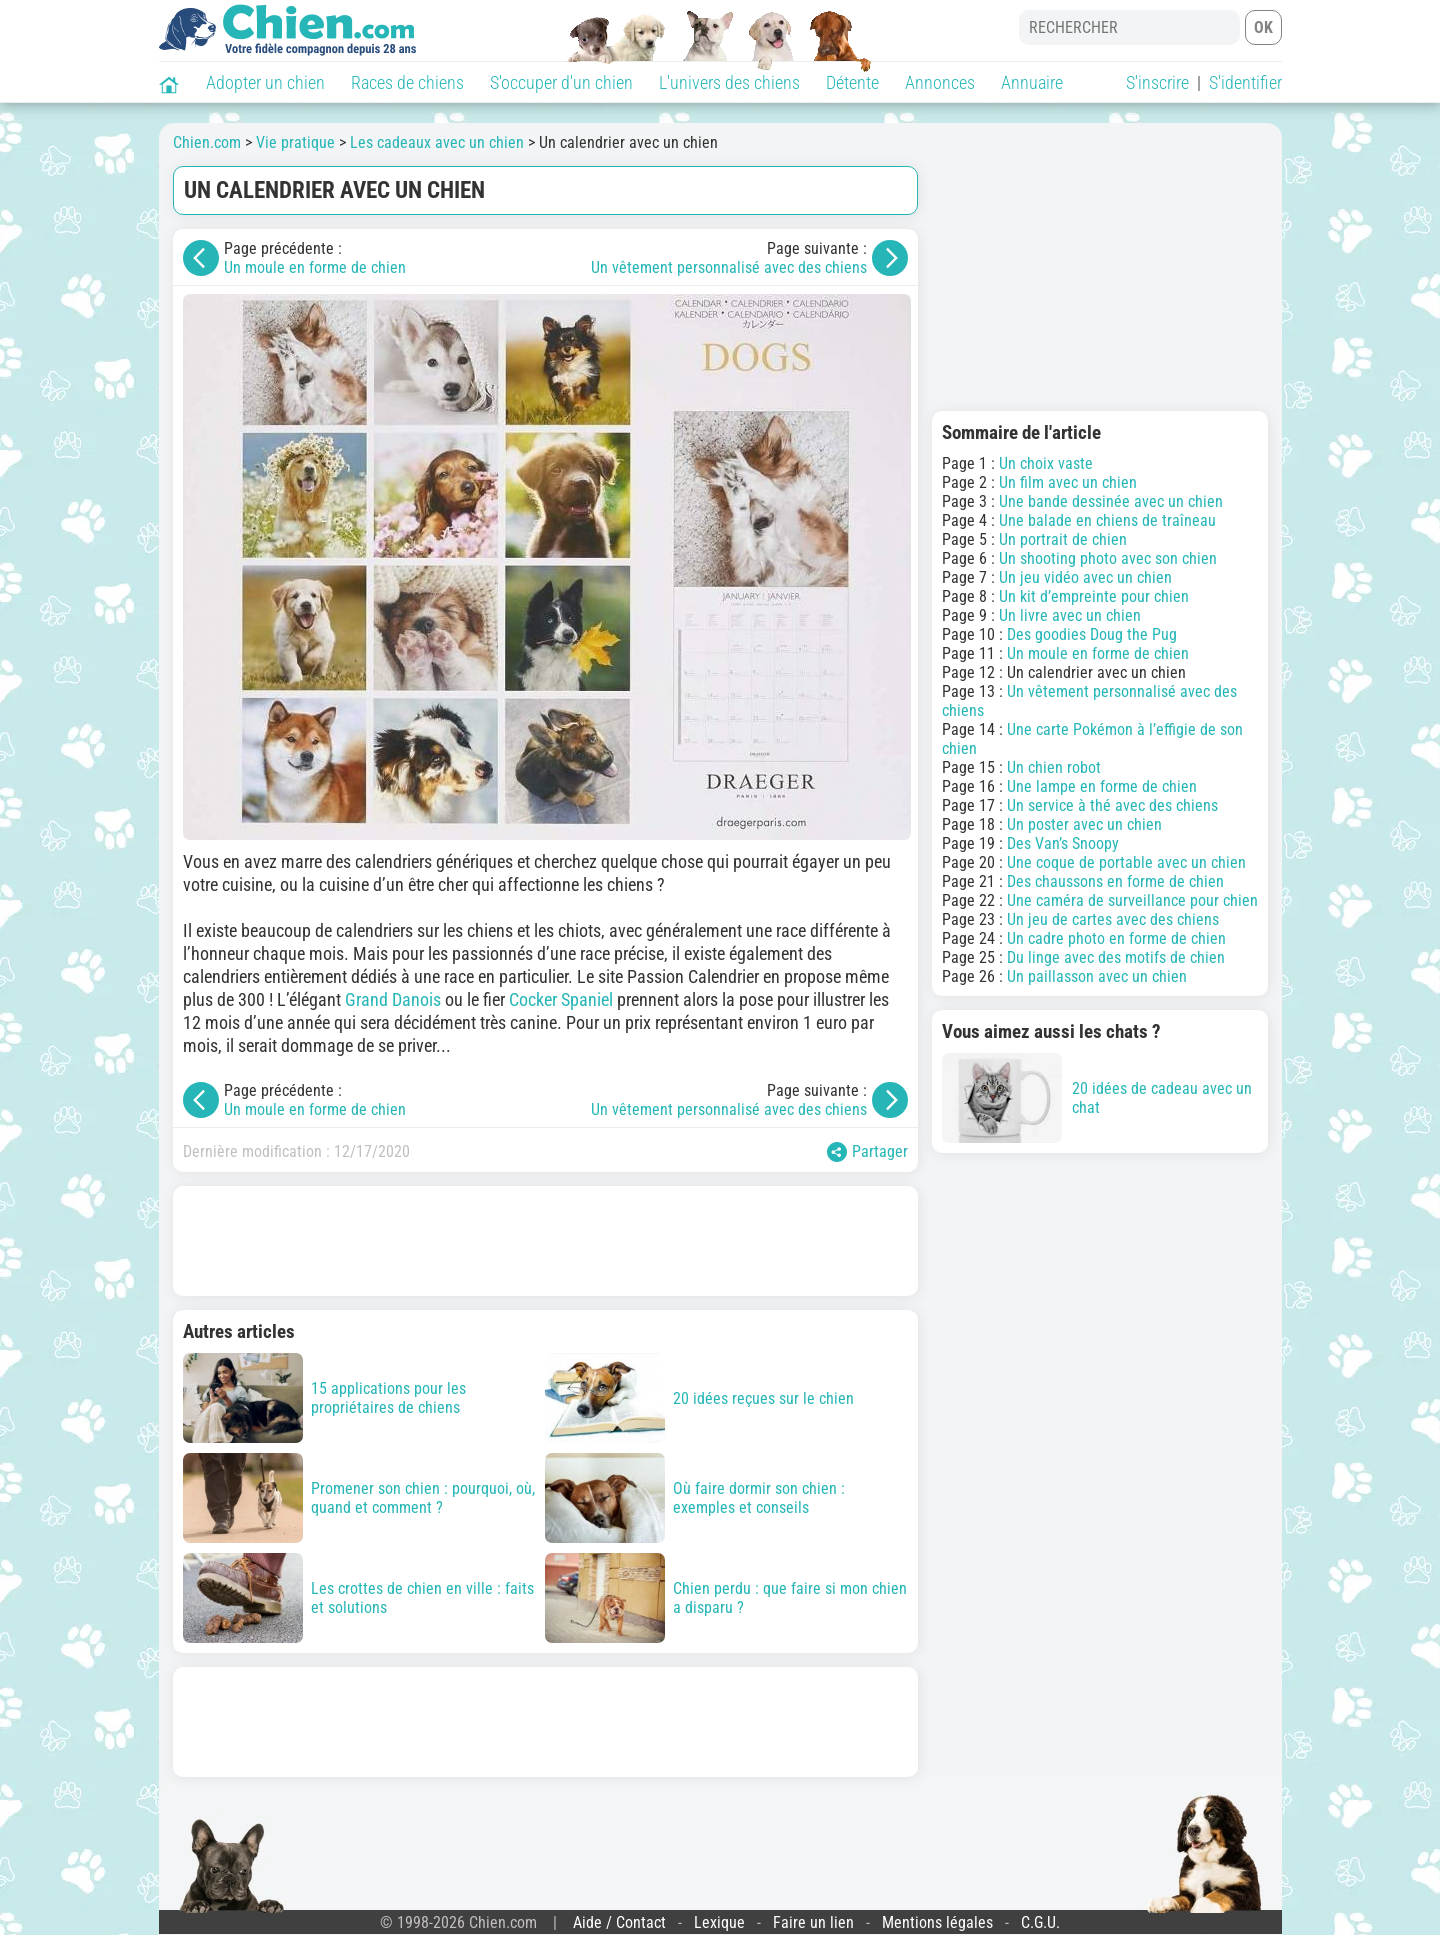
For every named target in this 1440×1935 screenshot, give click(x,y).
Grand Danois (393, 999)
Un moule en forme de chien (315, 267)
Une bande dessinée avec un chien (1111, 501)
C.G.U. (1040, 1922)
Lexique (719, 1922)
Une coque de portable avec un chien (1126, 862)
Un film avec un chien (1068, 482)
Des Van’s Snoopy (1063, 843)
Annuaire (1032, 82)
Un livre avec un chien (1070, 615)
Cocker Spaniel (561, 999)
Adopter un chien (265, 82)
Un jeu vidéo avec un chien (1085, 577)
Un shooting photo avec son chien (1108, 558)
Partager (867, 1152)
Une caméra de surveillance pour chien (1132, 900)
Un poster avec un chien (1084, 824)
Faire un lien (813, 1922)
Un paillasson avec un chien (1097, 976)
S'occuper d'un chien (561, 82)
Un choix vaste (1046, 463)
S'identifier (1245, 82)
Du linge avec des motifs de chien (1116, 957)
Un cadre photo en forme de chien (1116, 938)
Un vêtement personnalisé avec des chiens (729, 267)
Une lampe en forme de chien (1102, 786)
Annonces (940, 82)
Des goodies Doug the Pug (1092, 634)
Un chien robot (1054, 767)
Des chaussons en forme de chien (1115, 881)
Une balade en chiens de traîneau (1107, 520)
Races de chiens (407, 82)
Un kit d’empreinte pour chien (1094, 596)
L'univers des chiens (729, 82)
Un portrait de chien (1063, 539)
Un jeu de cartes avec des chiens (1113, 919)
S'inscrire (1157, 82)
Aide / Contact (619, 1922)
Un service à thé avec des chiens (1112, 805)
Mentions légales (937, 1922)
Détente (852, 82)
